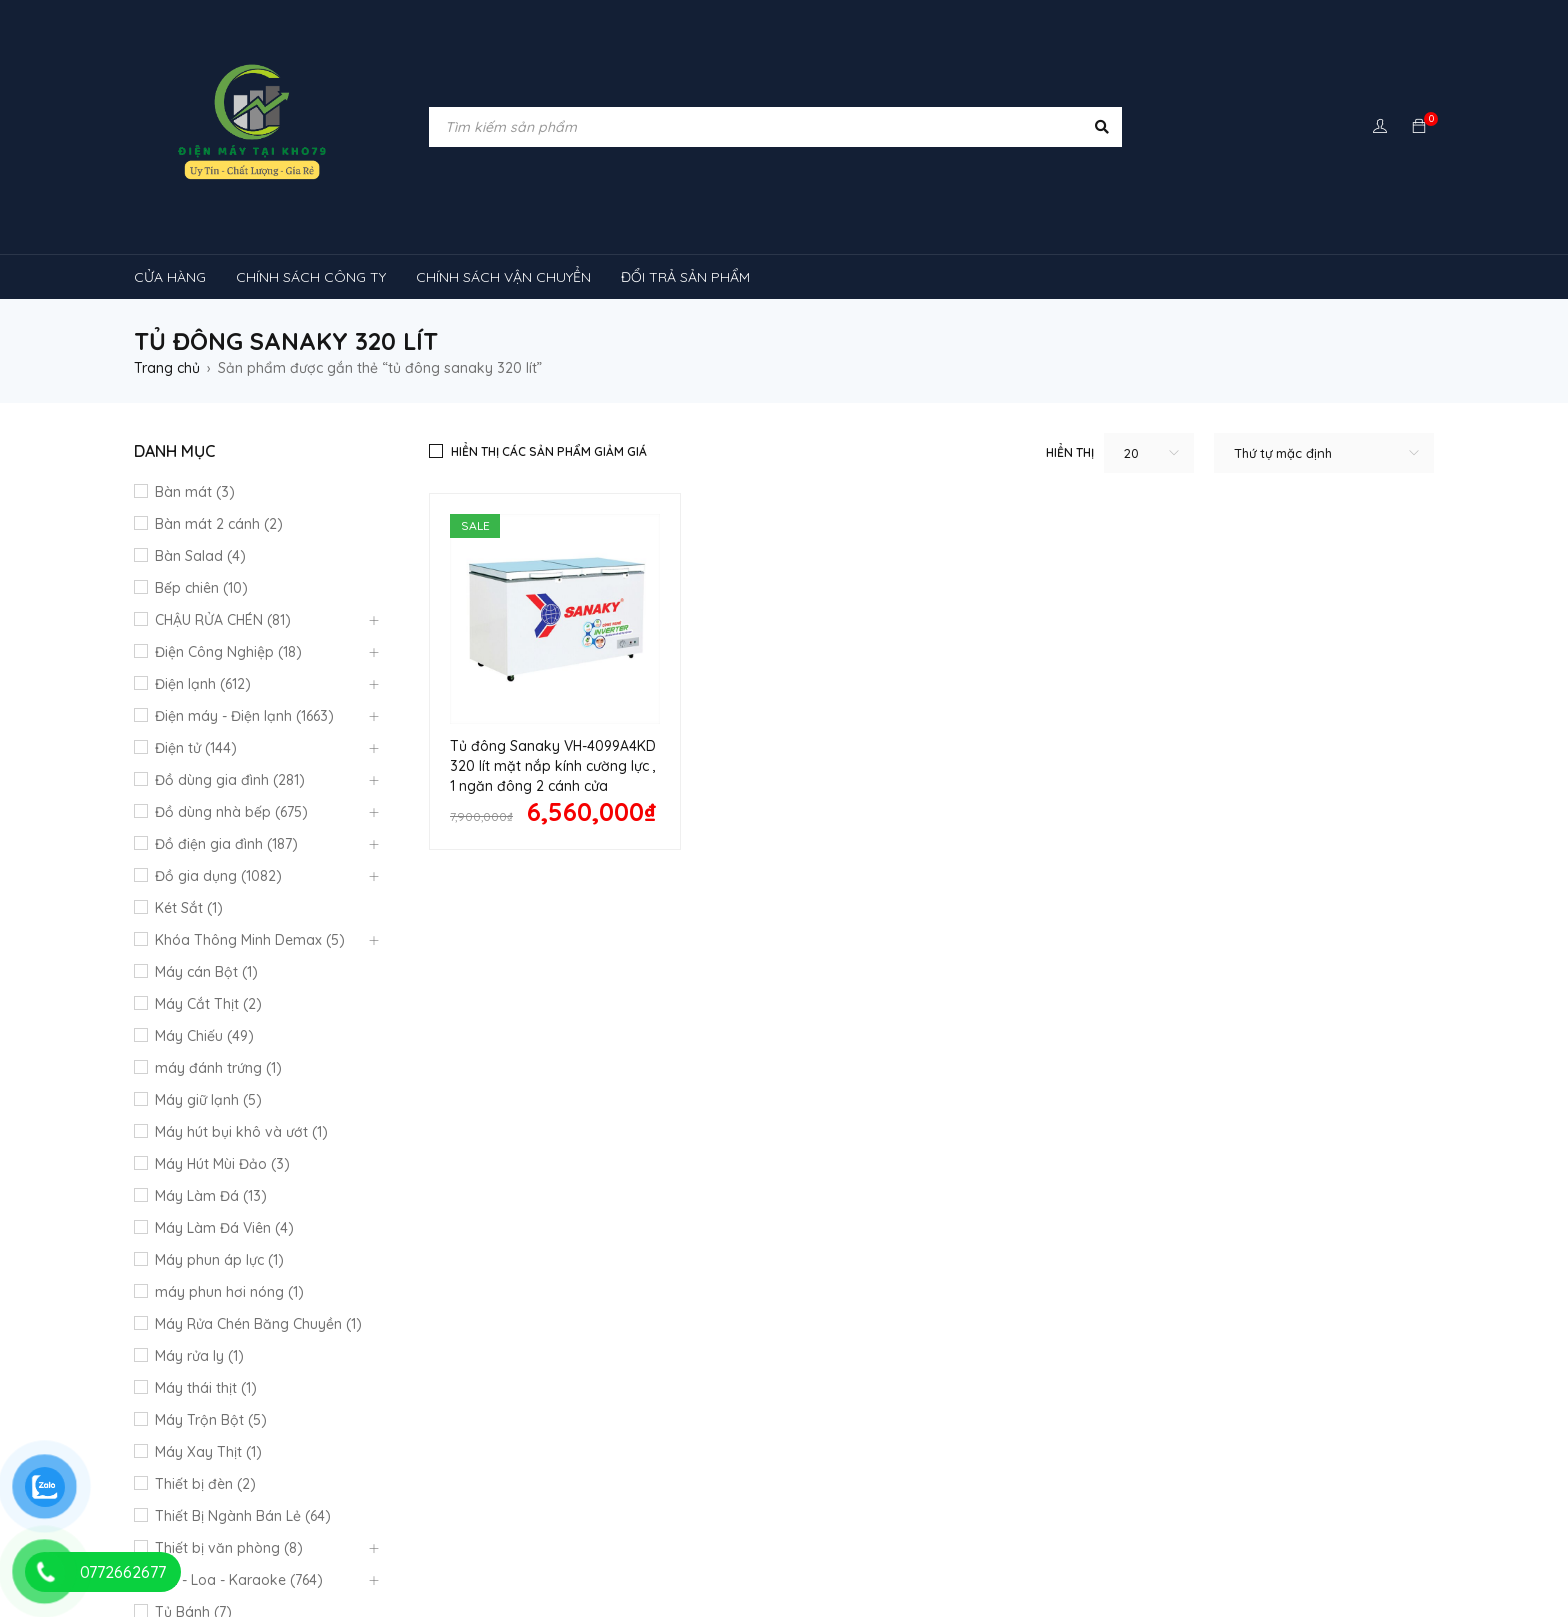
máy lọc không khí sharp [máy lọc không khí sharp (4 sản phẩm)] (231, 1477)
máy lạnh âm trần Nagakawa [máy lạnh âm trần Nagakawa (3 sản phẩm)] (518, 1439)
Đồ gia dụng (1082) (218, 876)
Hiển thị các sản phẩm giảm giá (549, 451)
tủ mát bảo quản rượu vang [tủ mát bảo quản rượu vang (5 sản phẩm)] (896, 1515)
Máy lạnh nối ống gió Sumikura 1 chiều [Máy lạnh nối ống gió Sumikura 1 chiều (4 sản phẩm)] (503, 1401)
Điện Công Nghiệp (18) (228, 652)
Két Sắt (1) (189, 908)
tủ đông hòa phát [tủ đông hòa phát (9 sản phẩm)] (349, 1553)
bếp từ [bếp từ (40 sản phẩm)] (174, 1363)
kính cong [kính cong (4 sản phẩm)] (838, 1363)
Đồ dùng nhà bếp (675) (231, 812)
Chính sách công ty (526, 1132)
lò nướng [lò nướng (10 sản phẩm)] (1029, 1363)
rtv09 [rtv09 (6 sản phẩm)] (693, 1477)
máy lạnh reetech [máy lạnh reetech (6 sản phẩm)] (726, 1401)
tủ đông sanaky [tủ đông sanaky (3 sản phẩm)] (500, 1553)
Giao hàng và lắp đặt (865, 1168)
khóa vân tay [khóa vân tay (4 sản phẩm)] (721, 1363)
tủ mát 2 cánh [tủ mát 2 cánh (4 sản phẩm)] (718, 1515)
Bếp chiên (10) (201, 588)
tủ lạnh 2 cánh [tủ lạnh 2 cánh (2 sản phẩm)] (1268, 1477)
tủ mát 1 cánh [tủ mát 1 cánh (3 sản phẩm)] (416, 1515)
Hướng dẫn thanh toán (869, 1136)
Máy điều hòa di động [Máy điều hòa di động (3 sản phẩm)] (555, 1477)
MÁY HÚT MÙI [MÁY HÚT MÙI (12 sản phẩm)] (1241, 1363)
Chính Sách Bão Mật (860, 1190)
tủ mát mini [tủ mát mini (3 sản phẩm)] (1066, 1515)
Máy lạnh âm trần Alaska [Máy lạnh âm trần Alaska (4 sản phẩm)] (907, 1401)
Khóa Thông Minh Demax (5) (250, 940)
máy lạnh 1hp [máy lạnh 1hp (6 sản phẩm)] (293, 1401)
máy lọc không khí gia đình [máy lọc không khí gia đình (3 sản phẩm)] (1199, 1439)
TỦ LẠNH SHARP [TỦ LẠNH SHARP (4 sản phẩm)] (900, 1477)
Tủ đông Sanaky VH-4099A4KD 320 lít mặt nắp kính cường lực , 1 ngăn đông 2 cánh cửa (553, 766)
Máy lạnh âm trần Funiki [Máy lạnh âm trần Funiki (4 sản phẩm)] (1109, 1401)
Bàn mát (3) (195, 492)
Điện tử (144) (196, 748)
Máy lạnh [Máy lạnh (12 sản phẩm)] (179, 1401)
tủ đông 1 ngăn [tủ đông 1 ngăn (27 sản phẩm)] (1317, 1515)
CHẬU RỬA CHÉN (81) (223, 620)
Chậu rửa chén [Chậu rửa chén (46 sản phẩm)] (286, 1363)
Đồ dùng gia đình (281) (230, 780)
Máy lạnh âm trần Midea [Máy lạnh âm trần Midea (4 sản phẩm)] (1309, 1401)
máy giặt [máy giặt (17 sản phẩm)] (1128, 1363)
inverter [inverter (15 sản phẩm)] (612, 1363)
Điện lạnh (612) (203, 684)
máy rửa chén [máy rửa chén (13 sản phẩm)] (1369, 1363)
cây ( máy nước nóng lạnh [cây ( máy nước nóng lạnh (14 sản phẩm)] (460, 1363)
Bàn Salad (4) (200, 556)
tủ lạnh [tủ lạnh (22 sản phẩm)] (783, 1477)
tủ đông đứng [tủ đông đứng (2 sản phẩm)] (638, 1553)
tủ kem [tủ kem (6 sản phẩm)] (1157, 1477)
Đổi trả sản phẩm (522, 1158)
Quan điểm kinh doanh (869, 1104)
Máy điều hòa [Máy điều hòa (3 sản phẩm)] (398, 1477)
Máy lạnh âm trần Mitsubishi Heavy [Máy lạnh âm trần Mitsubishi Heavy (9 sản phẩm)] (264, 1439)
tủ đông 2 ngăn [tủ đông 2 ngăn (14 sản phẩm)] (200, 1553)
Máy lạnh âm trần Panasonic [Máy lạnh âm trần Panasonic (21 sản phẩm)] (751, 1439)
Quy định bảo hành (527, 1106)
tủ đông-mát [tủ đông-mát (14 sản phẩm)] (1186, 1515)
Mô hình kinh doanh (528, 1184)
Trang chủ (167, 368)
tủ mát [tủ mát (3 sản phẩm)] (307, 1515)
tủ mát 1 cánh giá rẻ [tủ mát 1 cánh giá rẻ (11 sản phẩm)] (566, 1515)
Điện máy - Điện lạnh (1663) (244, 716)
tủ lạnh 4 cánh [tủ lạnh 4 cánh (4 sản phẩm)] (195, 1515)
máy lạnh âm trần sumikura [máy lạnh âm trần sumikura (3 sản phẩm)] (978, 1439)
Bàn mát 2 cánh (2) (219, 524)
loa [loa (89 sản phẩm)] (935, 1363)
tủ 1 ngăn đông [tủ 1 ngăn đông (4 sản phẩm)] (1042, 1477)
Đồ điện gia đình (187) (226, 844)
